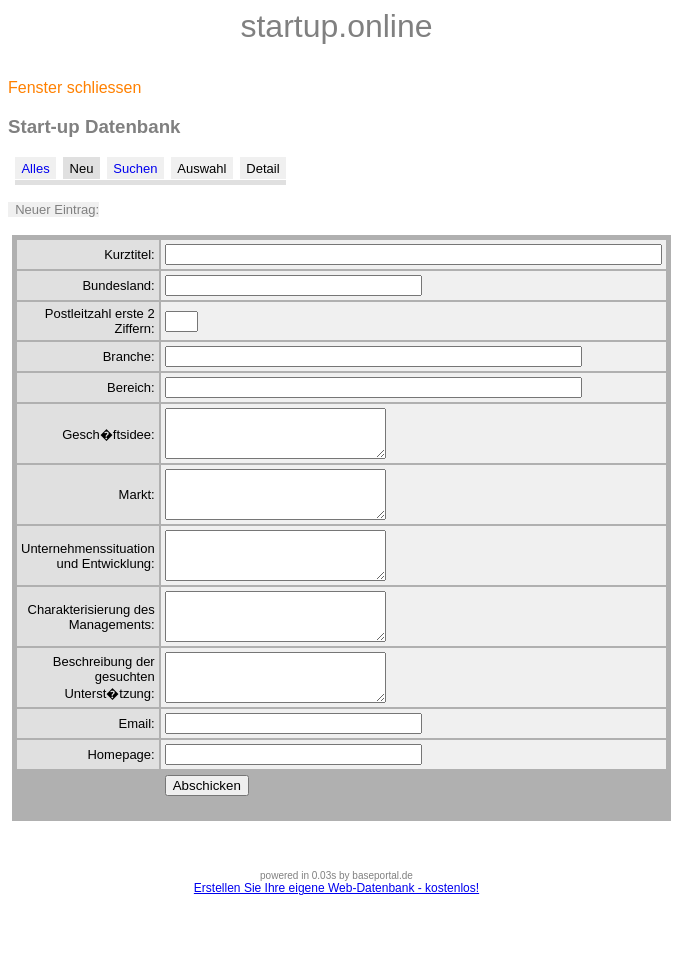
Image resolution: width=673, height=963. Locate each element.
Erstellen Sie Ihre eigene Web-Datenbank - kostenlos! (336, 933)
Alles (35, 168)
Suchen (135, 168)
